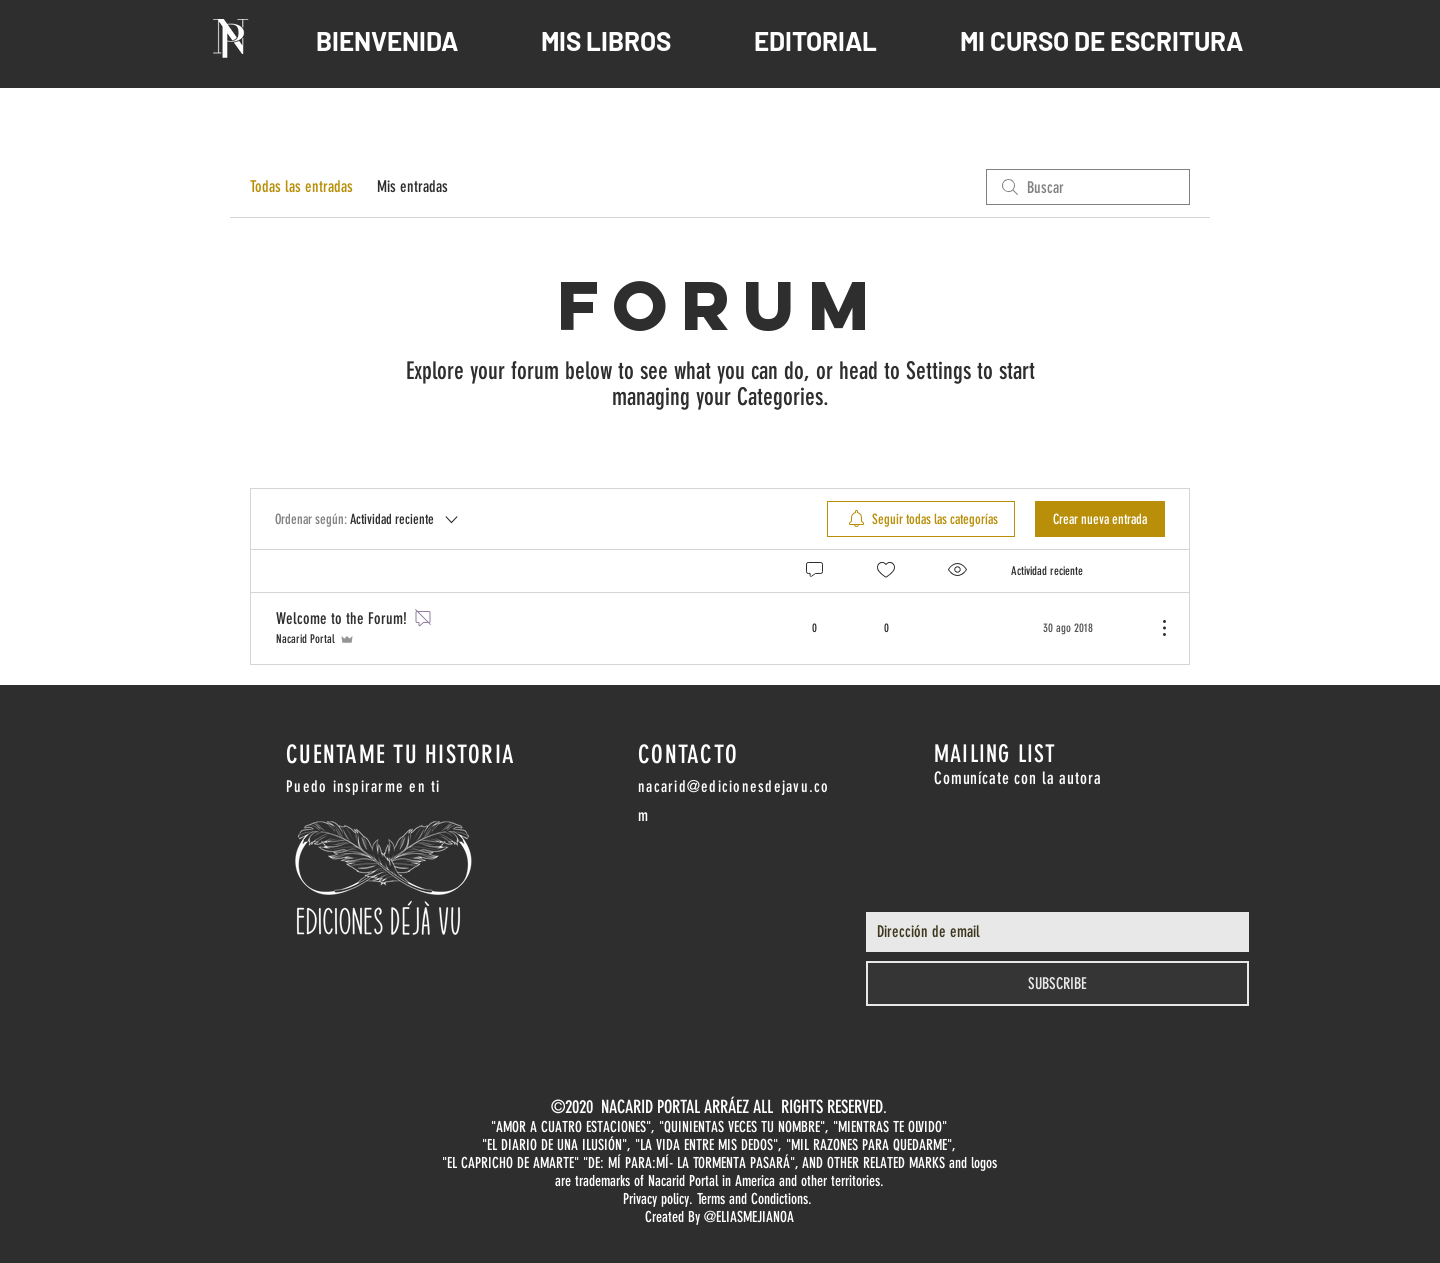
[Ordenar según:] (368, 519)
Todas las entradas (301, 186)
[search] (1088, 187)
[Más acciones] (1154, 628)
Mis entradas (412, 186)
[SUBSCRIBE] (1057, 983)
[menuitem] (921, 519)
